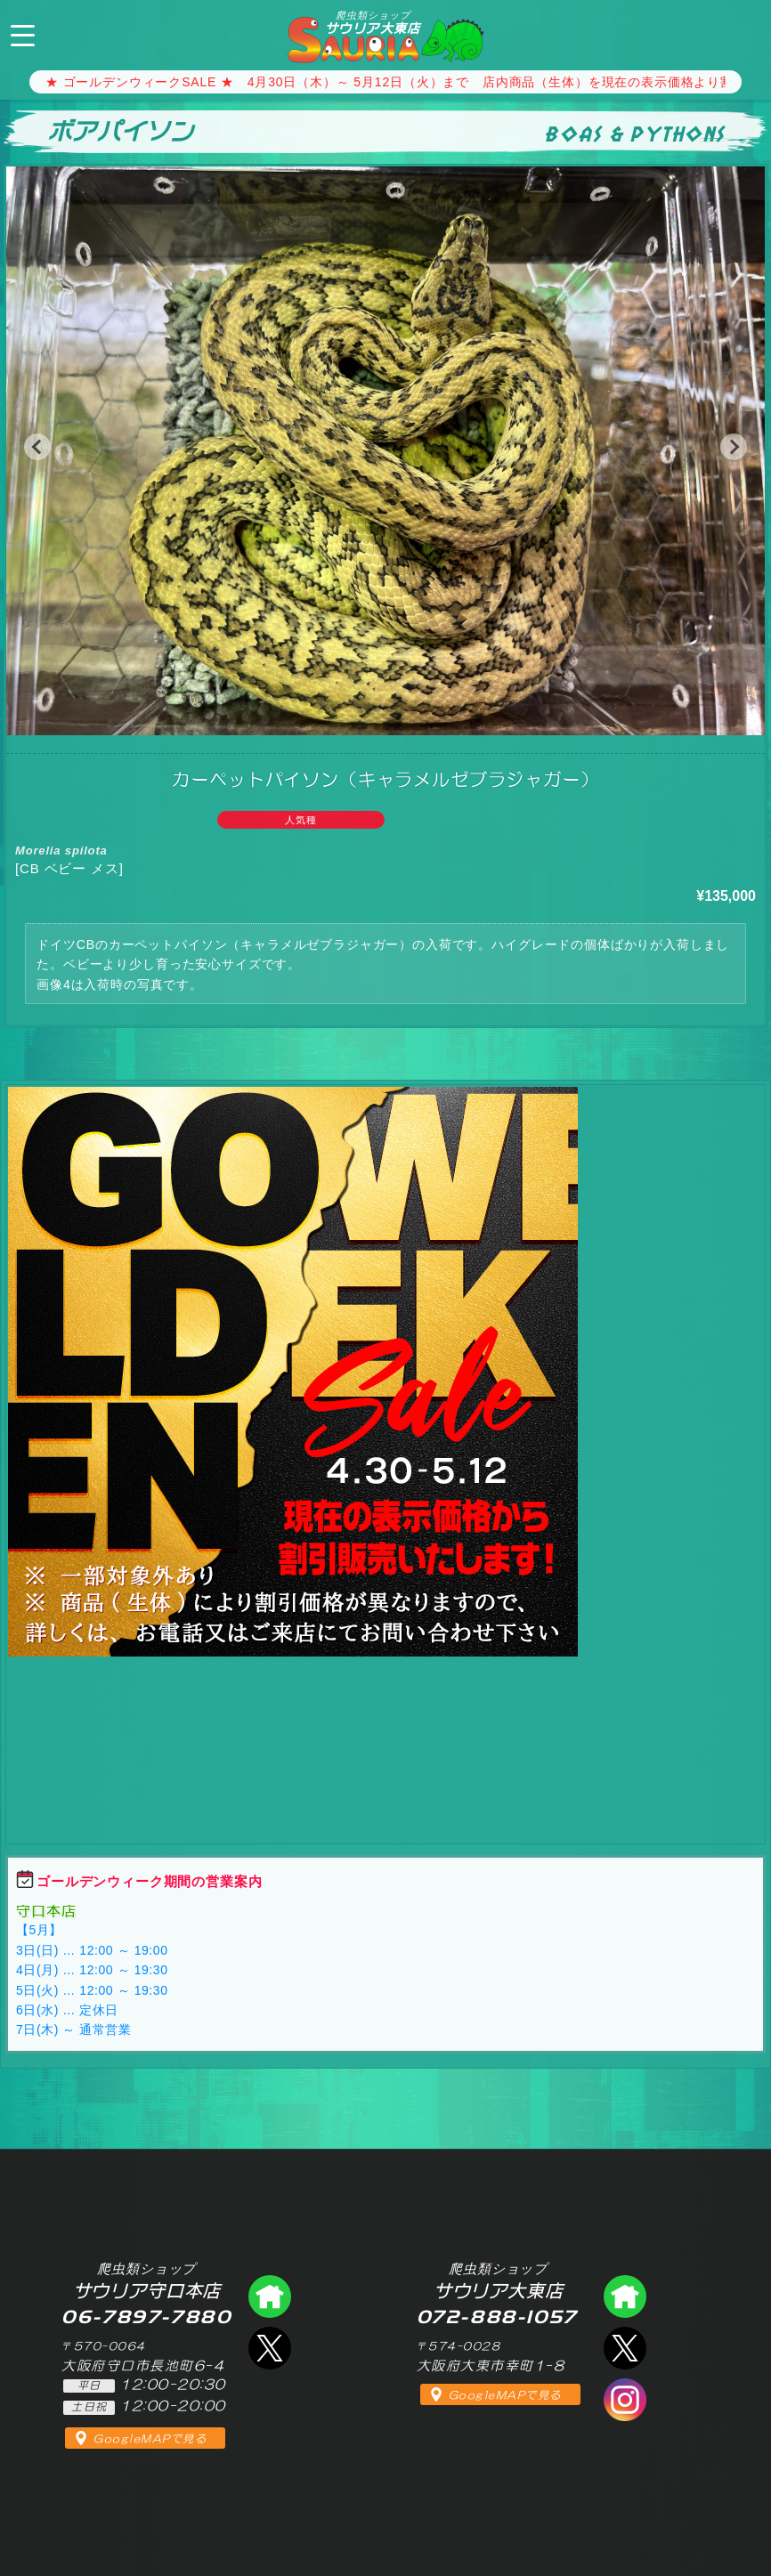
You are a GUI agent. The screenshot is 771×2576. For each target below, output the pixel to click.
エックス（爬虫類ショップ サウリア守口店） (269, 2348)
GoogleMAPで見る (150, 2439)
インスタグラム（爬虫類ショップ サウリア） (625, 2399)
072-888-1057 (742, 33)
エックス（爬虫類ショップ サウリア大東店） (625, 2348)
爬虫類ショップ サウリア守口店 (269, 2296)
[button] (37, 446)
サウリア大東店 (373, 22)
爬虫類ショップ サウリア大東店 (625, 2296)
